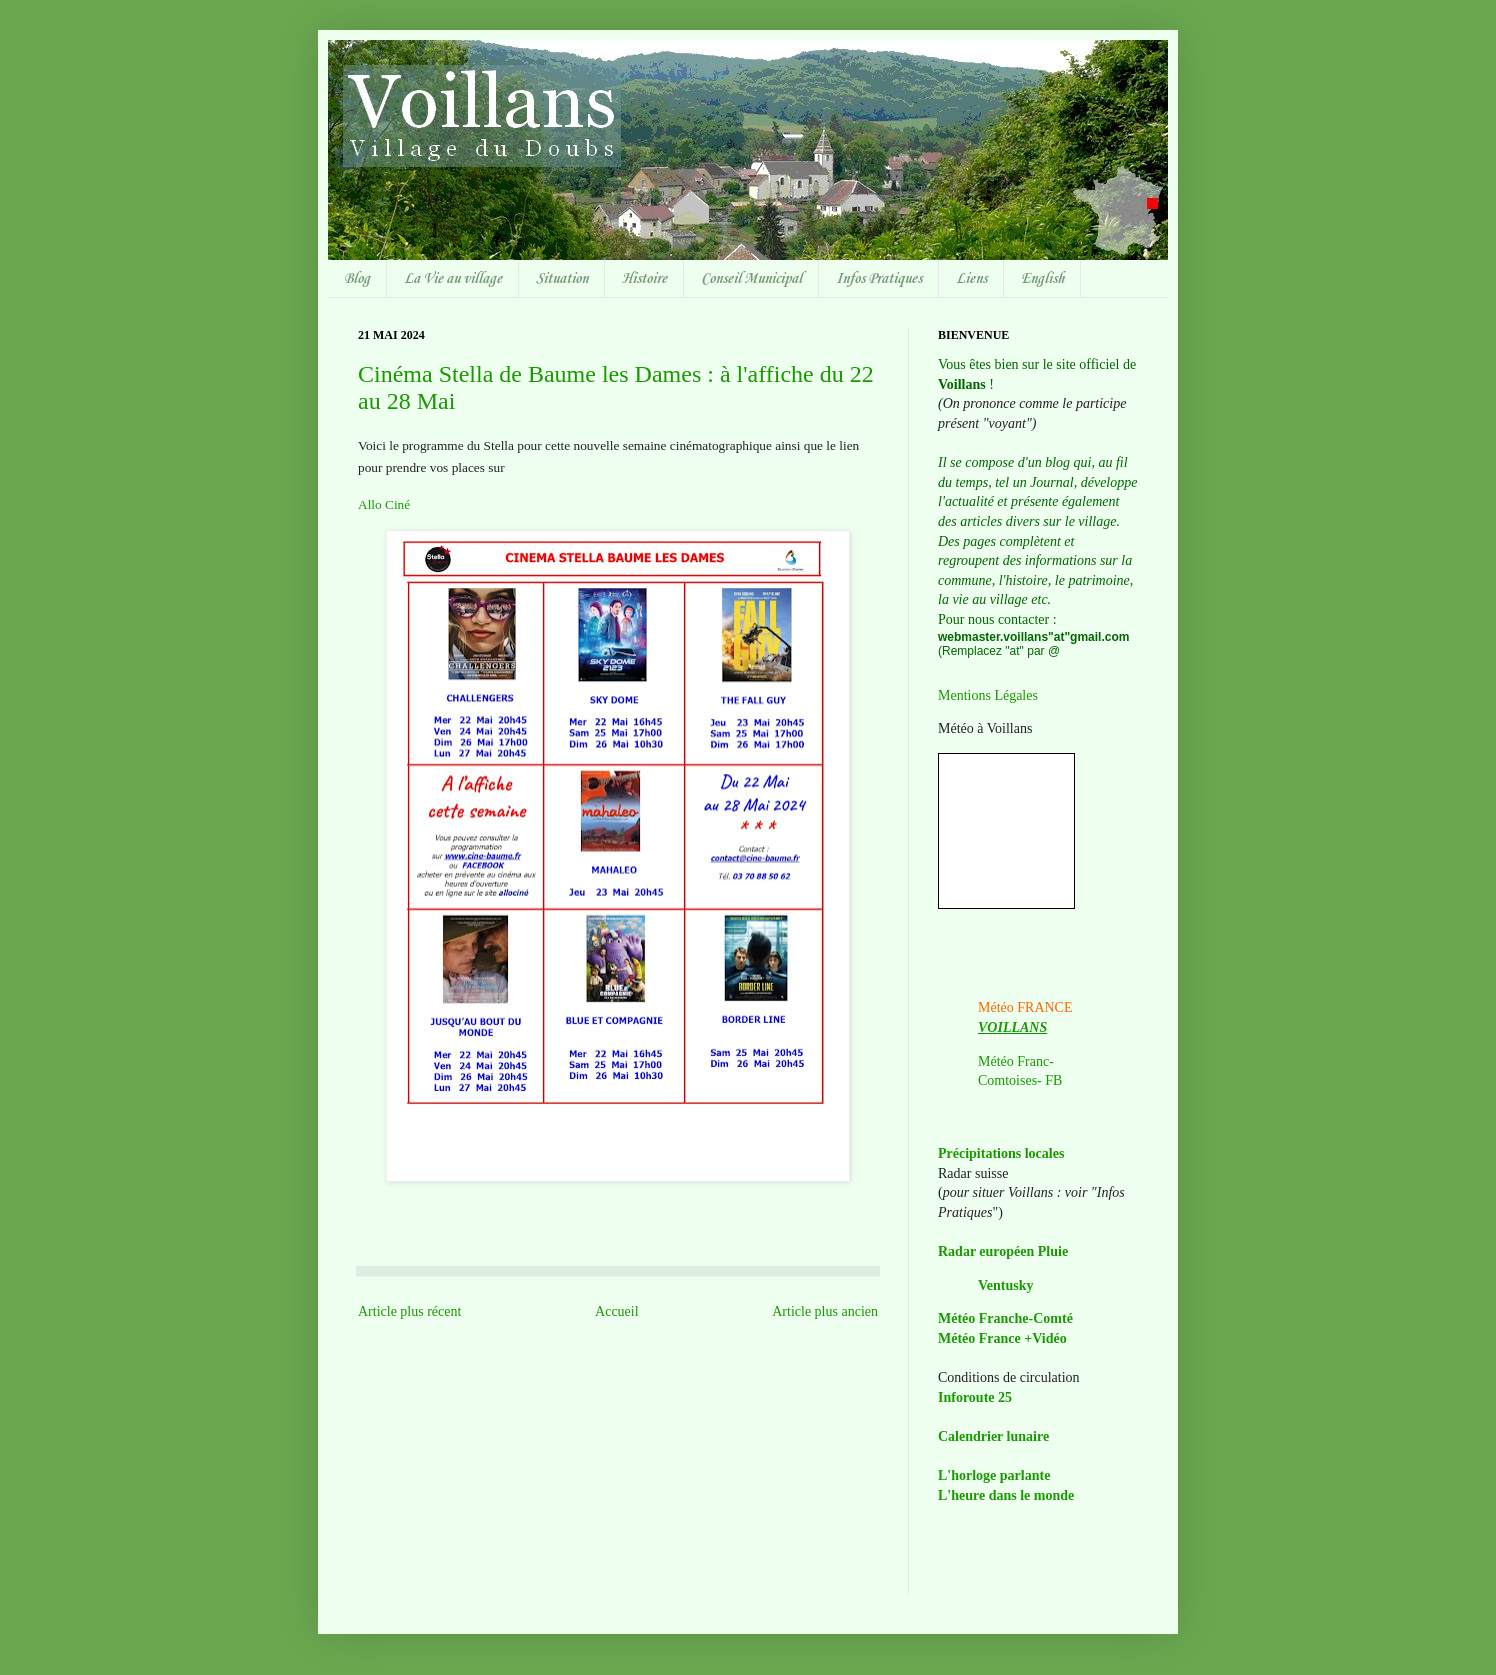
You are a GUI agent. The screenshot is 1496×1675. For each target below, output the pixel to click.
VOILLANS (1012, 1027)
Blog (357, 279)
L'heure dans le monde (1006, 1495)
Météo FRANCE (1025, 1007)
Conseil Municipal (751, 279)
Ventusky (1006, 1285)
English (1042, 279)
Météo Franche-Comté (1005, 1318)
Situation (562, 279)
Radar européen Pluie (1003, 1251)
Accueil (617, 1311)
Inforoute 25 (975, 1397)
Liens (971, 279)
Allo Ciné (384, 504)
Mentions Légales (988, 695)
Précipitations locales (1001, 1153)
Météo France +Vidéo (1002, 1338)
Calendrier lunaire (993, 1436)
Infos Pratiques (879, 279)
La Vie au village (453, 279)
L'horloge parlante (994, 1475)
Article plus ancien (825, 1311)
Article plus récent (409, 1311)
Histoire (644, 279)
